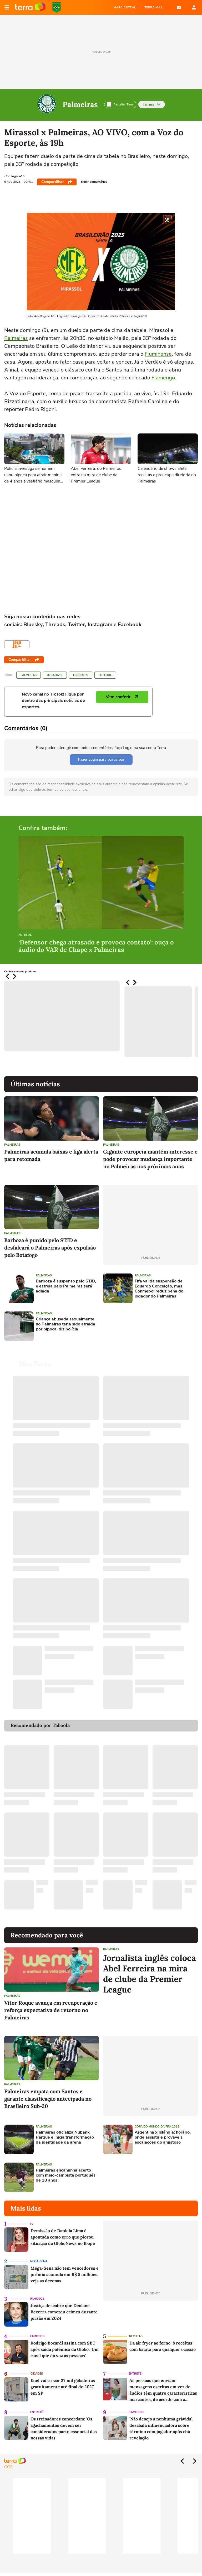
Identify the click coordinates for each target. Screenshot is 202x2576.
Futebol (105, 675)
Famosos (37, 2299)
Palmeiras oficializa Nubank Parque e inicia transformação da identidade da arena (65, 2137)
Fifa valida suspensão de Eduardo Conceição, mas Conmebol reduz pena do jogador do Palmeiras (159, 1289)
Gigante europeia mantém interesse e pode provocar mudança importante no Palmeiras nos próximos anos (150, 1159)
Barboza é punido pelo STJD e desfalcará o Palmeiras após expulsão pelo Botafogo (50, 1247)
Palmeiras (80, 104)
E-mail (179, 7)
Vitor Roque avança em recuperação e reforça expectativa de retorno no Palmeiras (50, 2010)
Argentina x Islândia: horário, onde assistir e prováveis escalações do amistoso (163, 2137)
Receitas (136, 2336)
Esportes (80, 675)
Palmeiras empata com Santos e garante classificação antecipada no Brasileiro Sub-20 (48, 2098)
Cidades (37, 2374)
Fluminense (158, 354)
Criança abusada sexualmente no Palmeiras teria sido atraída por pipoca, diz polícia (65, 1324)
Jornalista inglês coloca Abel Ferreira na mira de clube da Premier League (149, 1974)
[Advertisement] (143, 1326)
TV (31, 2224)
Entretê (135, 2374)
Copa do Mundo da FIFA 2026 (56, 7)
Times (152, 104)
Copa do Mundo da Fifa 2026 (157, 2127)
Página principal (30, 7)
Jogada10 (55, 675)
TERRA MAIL (153, 7)
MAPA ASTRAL (124, 7)
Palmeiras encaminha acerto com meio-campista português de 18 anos (65, 2175)
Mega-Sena (38, 2261)
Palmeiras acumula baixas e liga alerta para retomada (51, 1155)
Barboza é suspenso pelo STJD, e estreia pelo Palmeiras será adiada (66, 1286)
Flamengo (163, 377)
